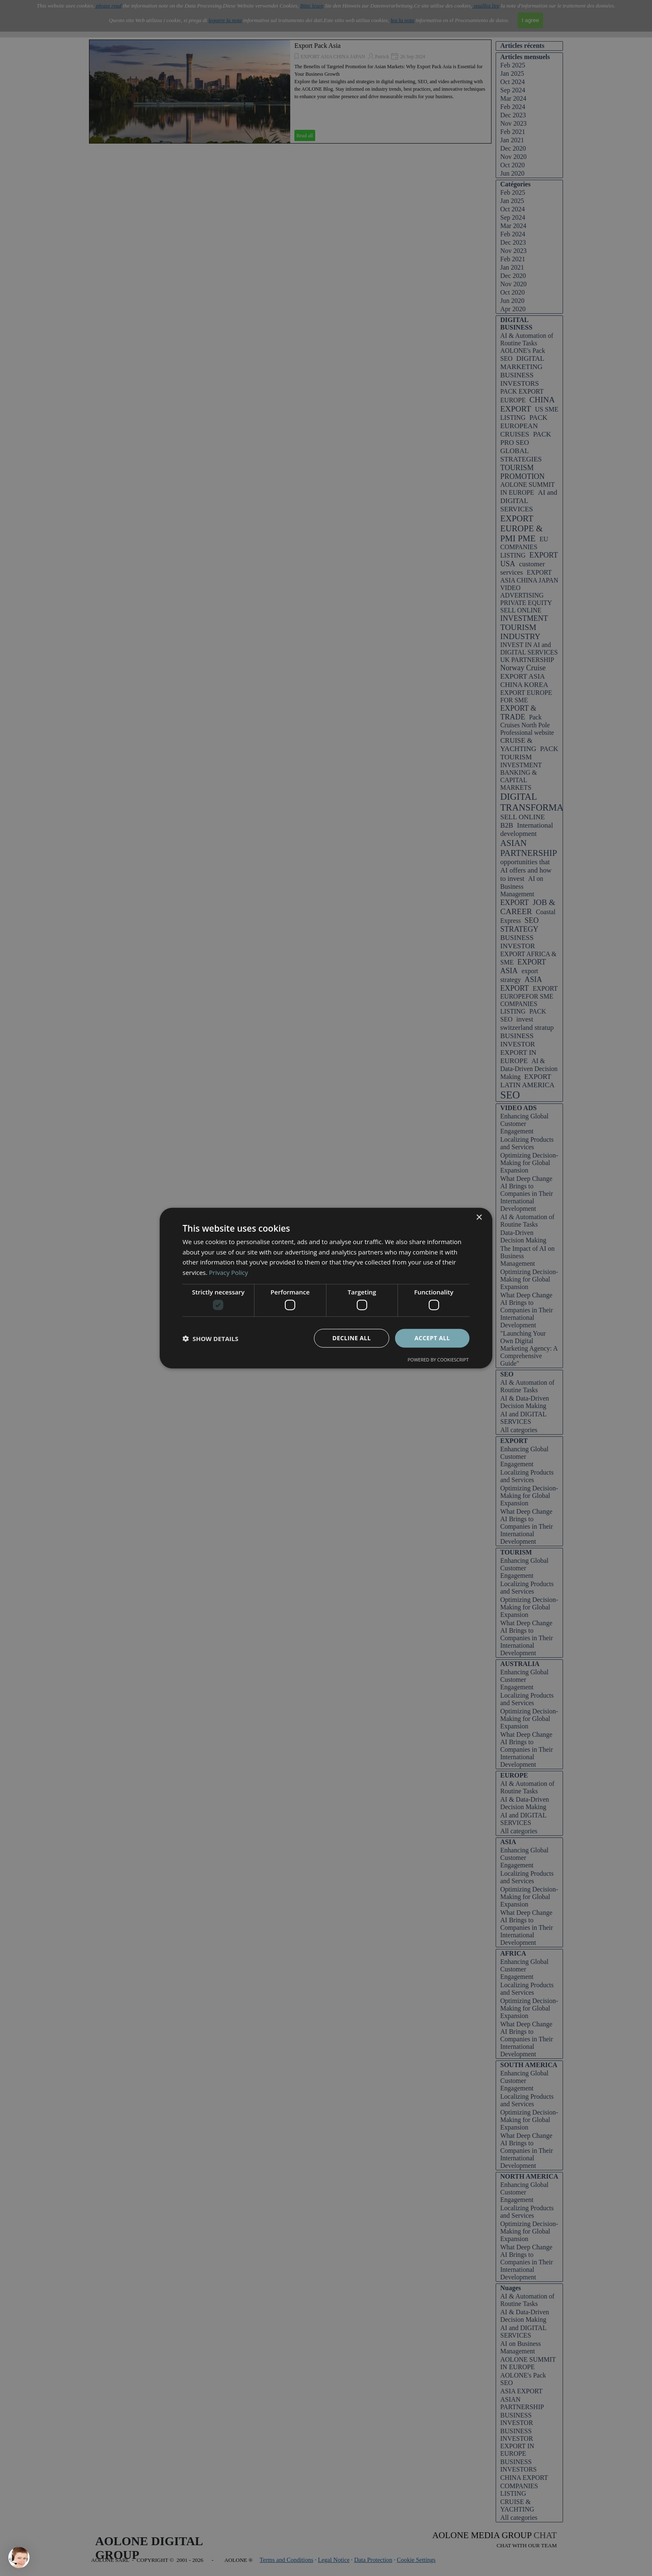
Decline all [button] (351, 1338)
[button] (210, 1338)
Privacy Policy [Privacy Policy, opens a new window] (228, 1272)
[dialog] (326, 1288)
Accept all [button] (432, 1338)
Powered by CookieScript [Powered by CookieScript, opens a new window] (438, 1359)
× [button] (479, 1217)
